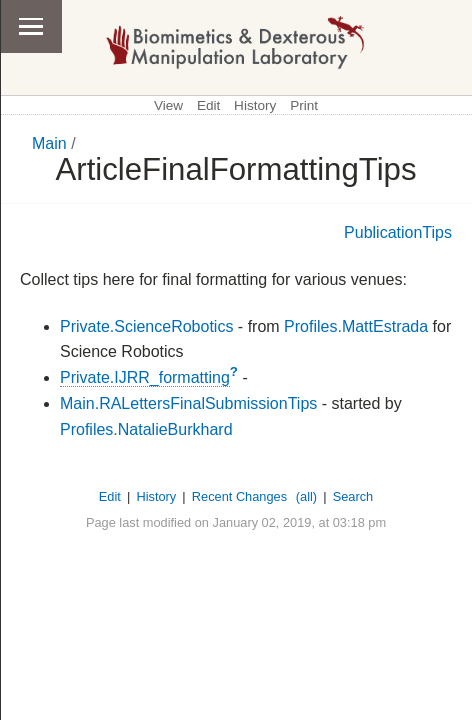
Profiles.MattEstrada (356, 326)
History (255, 105)
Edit (208, 105)
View (168, 105)
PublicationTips (398, 232)
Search (353, 496)
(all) (306, 496)
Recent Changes (239, 496)
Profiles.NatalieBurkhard (146, 429)
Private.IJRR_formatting (145, 377)
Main (49, 143)
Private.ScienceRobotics (146, 326)
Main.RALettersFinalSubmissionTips (188, 403)
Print (304, 105)
